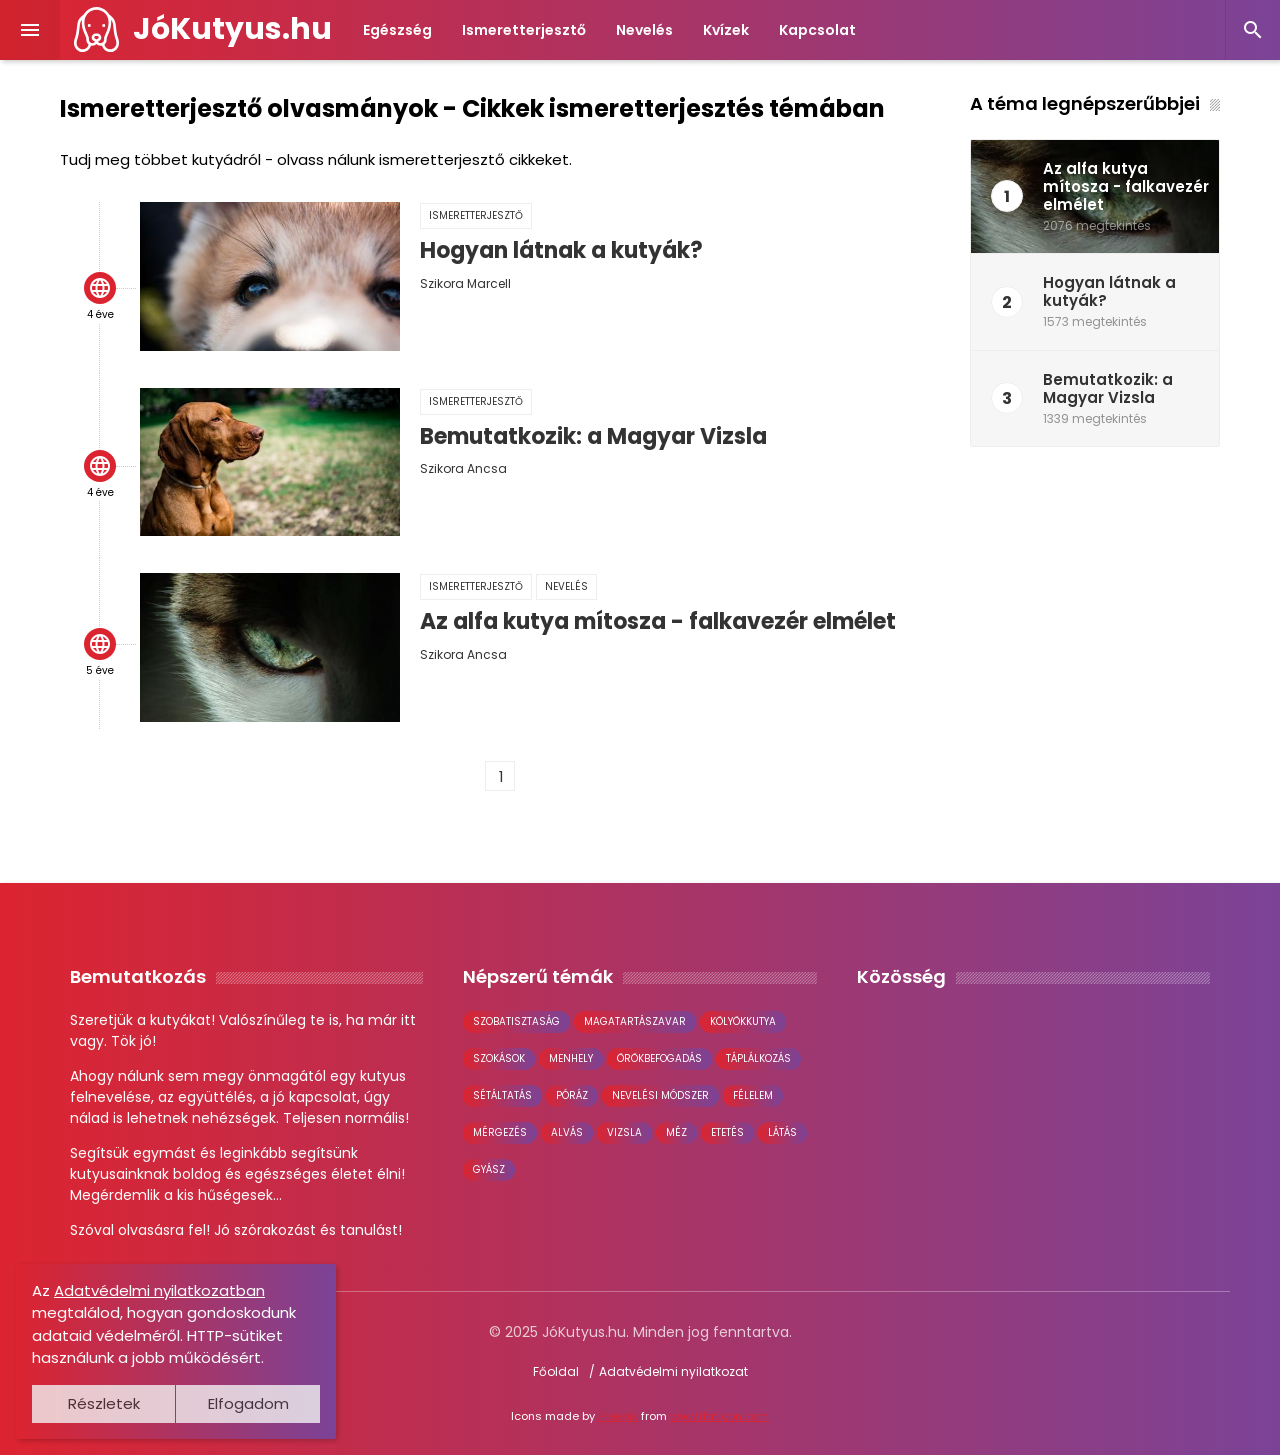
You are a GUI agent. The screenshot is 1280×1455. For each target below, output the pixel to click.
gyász (489, 1169)
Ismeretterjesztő (524, 30)
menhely (571, 1058)
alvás (567, 1132)
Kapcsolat (817, 30)
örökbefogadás (659, 1058)
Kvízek (726, 30)
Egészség (397, 30)
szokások (499, 1058)
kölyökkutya (743, 1021)
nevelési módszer (660, 1095)
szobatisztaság (516, 1021)
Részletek (104, 1403)
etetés (727, 1132)
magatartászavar (635, 1021)
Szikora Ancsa (463, 468)
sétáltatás (502, 1095)
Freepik (618, 1416)
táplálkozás (758, 1058)
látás (782, 1132)
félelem (753, 1095)
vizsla (624, 1132)
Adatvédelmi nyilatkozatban (159, 1290)
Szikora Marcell (465, 283)
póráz (572, 1095)
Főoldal (556, 1371)
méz (676, 1132)
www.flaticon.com (719, 1416)
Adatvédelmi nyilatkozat (673, 1371)
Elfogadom (248, 1403)
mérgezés (500, 1132)
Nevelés (644, 30)
